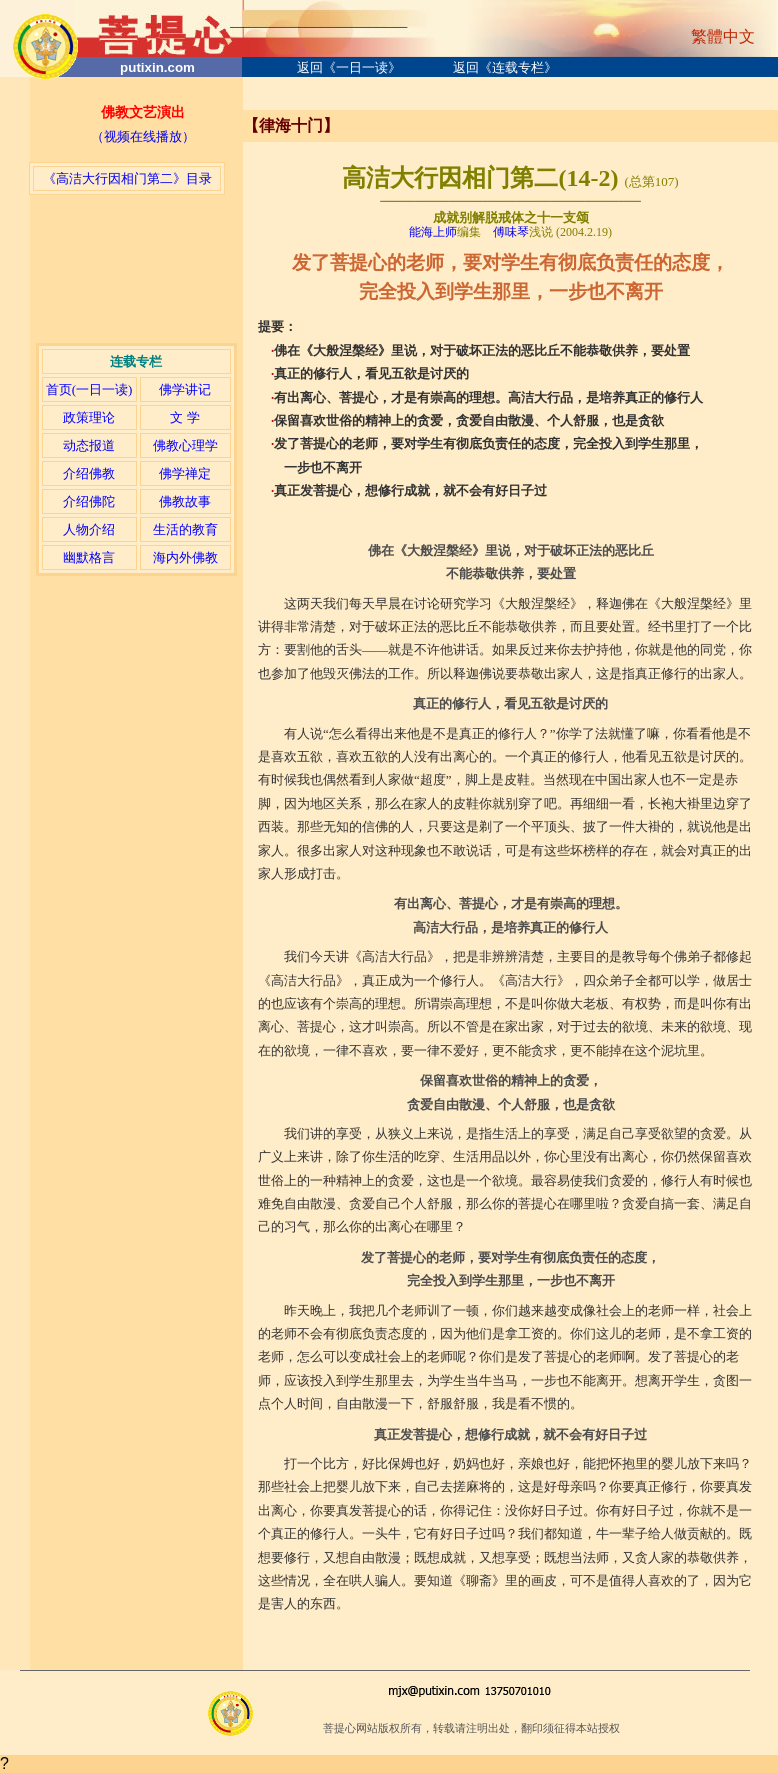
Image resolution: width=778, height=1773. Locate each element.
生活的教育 (185, 529)
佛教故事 (185, 501)
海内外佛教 (185, 557)
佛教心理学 (185, 445)
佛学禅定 (185, 473)
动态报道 (89, 445)
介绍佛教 (89, 473)
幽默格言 (89, 557)
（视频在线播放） (143, 136)
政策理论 (89, 417)
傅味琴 (511, 232)
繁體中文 (723, 36)
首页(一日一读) (89, 389)
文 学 (184, 417)
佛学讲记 (185, 389)
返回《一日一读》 (349, 67)
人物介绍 (89, 529)
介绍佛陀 (89, 501)
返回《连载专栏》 (505, 67)
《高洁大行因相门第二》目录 (127, 178)
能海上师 (433, 232)
